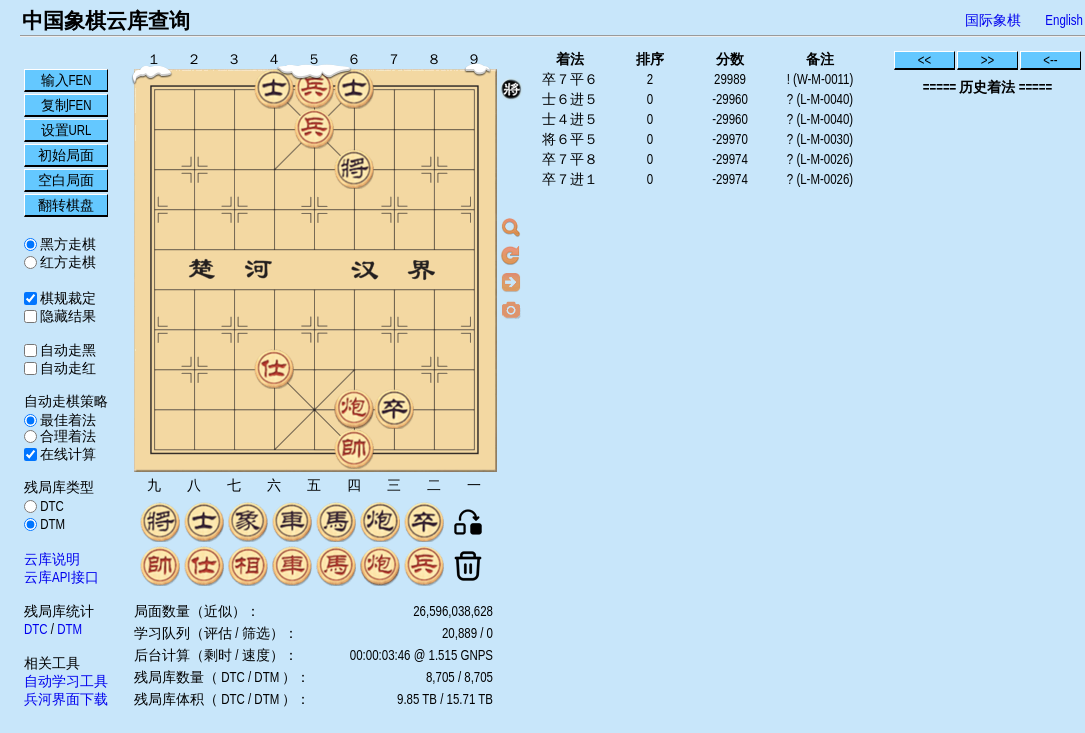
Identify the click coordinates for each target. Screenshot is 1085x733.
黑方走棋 (66, 244)
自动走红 (66, 368)
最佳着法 (66, 420)
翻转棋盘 (66, 205)
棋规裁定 (66, 298)
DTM (51, 524)
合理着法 (66, 436)
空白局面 (66, 180)
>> (988, 60)
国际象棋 (993, 20)
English (1064, 20)
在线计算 (66, 454)
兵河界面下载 (66, 699)
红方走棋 (66, 262)
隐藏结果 (66, 316)
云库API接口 (61, 577)
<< (925, 60)
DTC (50, 506)
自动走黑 (66, 350)
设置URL (66, 130)
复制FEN (66, 105)
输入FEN (66, 80)
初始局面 (66, 155)
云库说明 (52, 559)
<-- (1050, 60)
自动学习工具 (66, 681)
